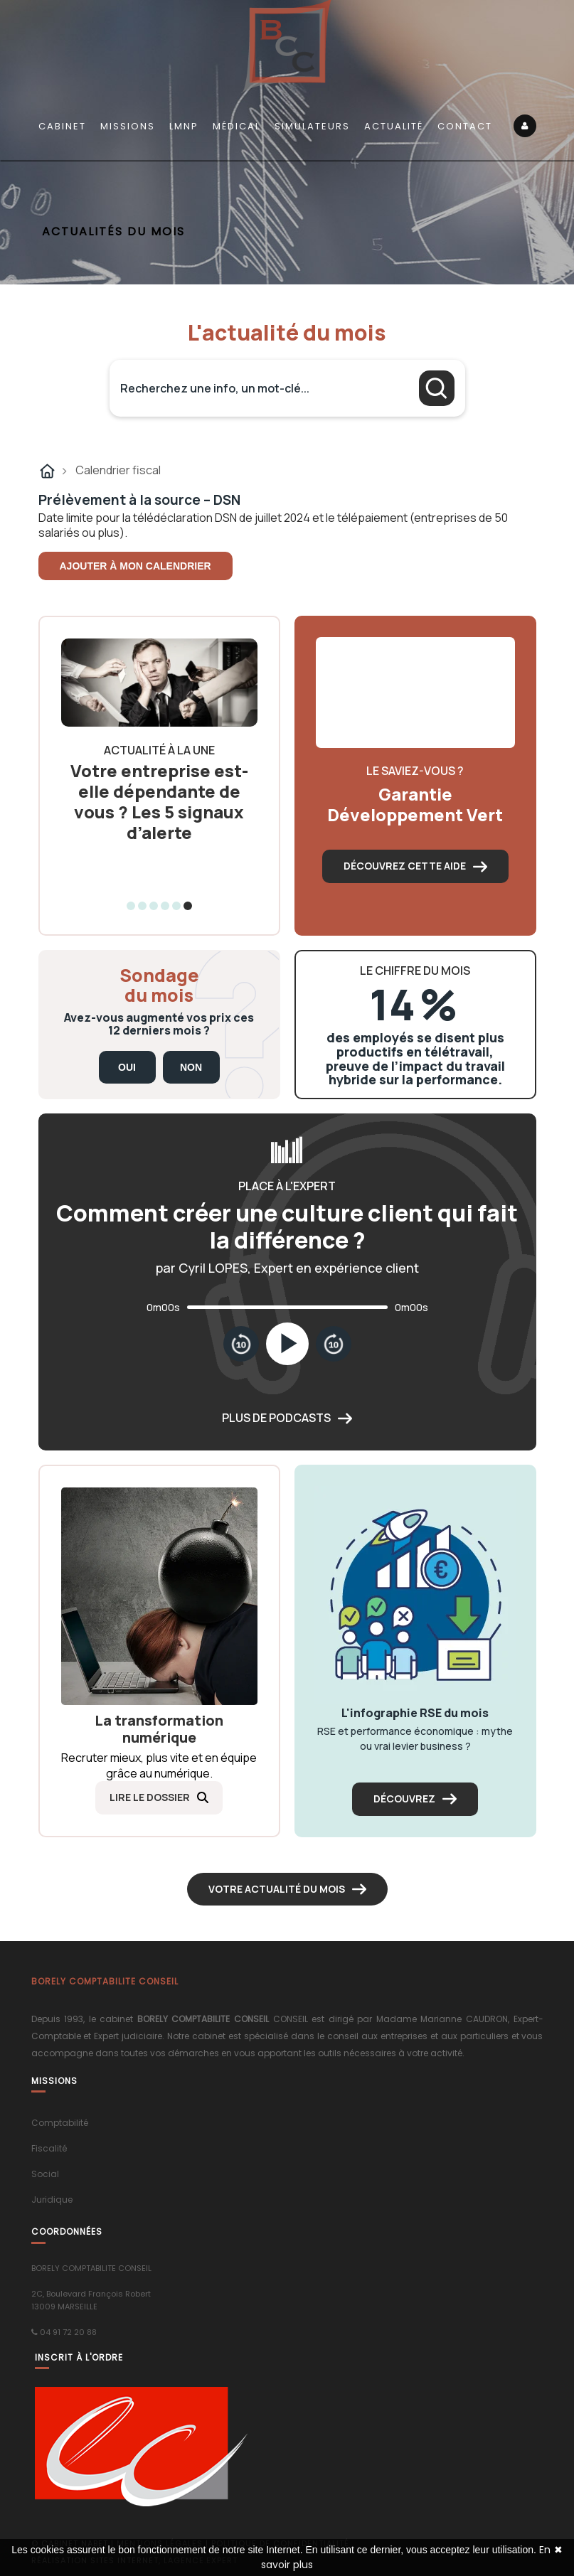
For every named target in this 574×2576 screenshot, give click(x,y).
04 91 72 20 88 (68, 2332)
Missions (127, 126)
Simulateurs (312, 126)
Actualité (393, 126)
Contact (464, 126)
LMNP (183, 126)
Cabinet (62, 126)
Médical (236, 126)
